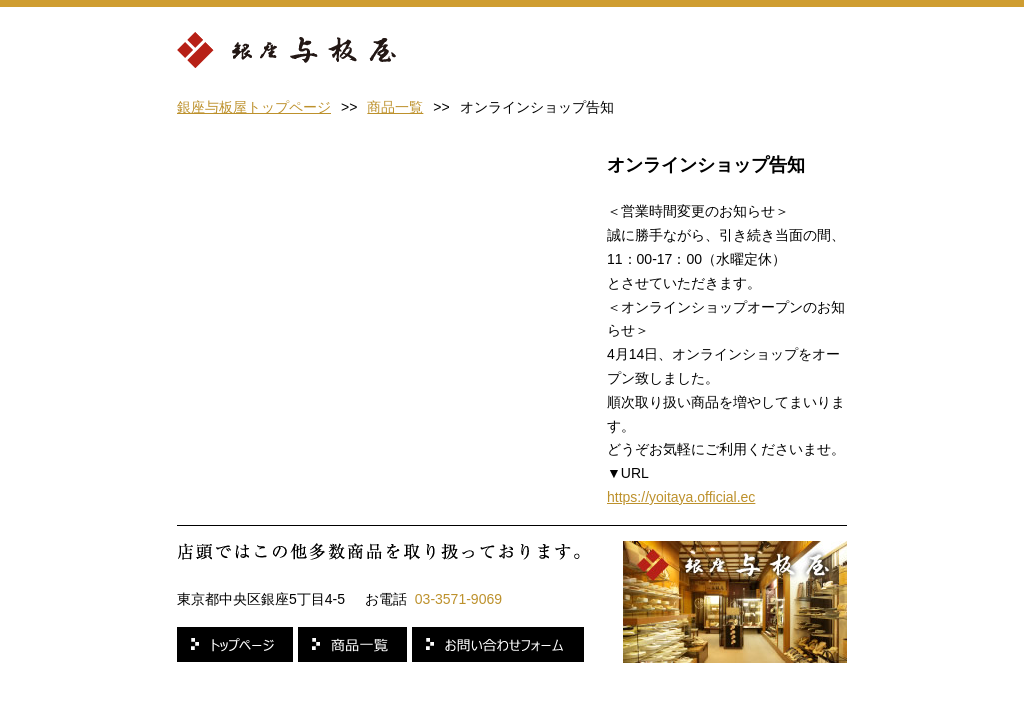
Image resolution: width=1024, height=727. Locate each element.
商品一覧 (395, 107)
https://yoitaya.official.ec (681, 497)
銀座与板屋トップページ (254, 107)
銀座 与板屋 (286, 51)
